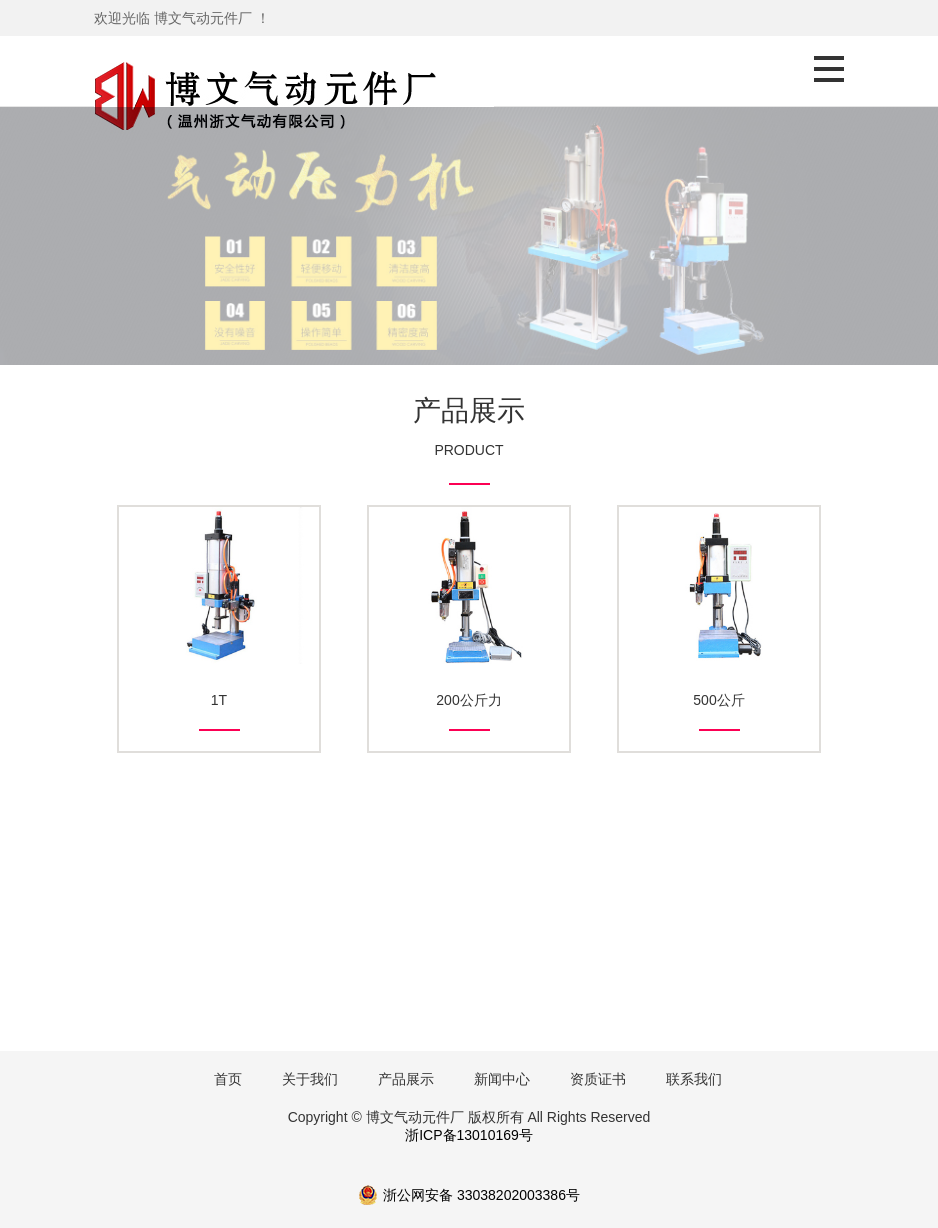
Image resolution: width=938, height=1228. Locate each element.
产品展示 (406, 1079)
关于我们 (310, 1079)
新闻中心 (502, 1079)
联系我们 (694, 1079)
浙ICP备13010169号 (469, 1135)
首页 (228, 1079)
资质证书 (598, 1079)
